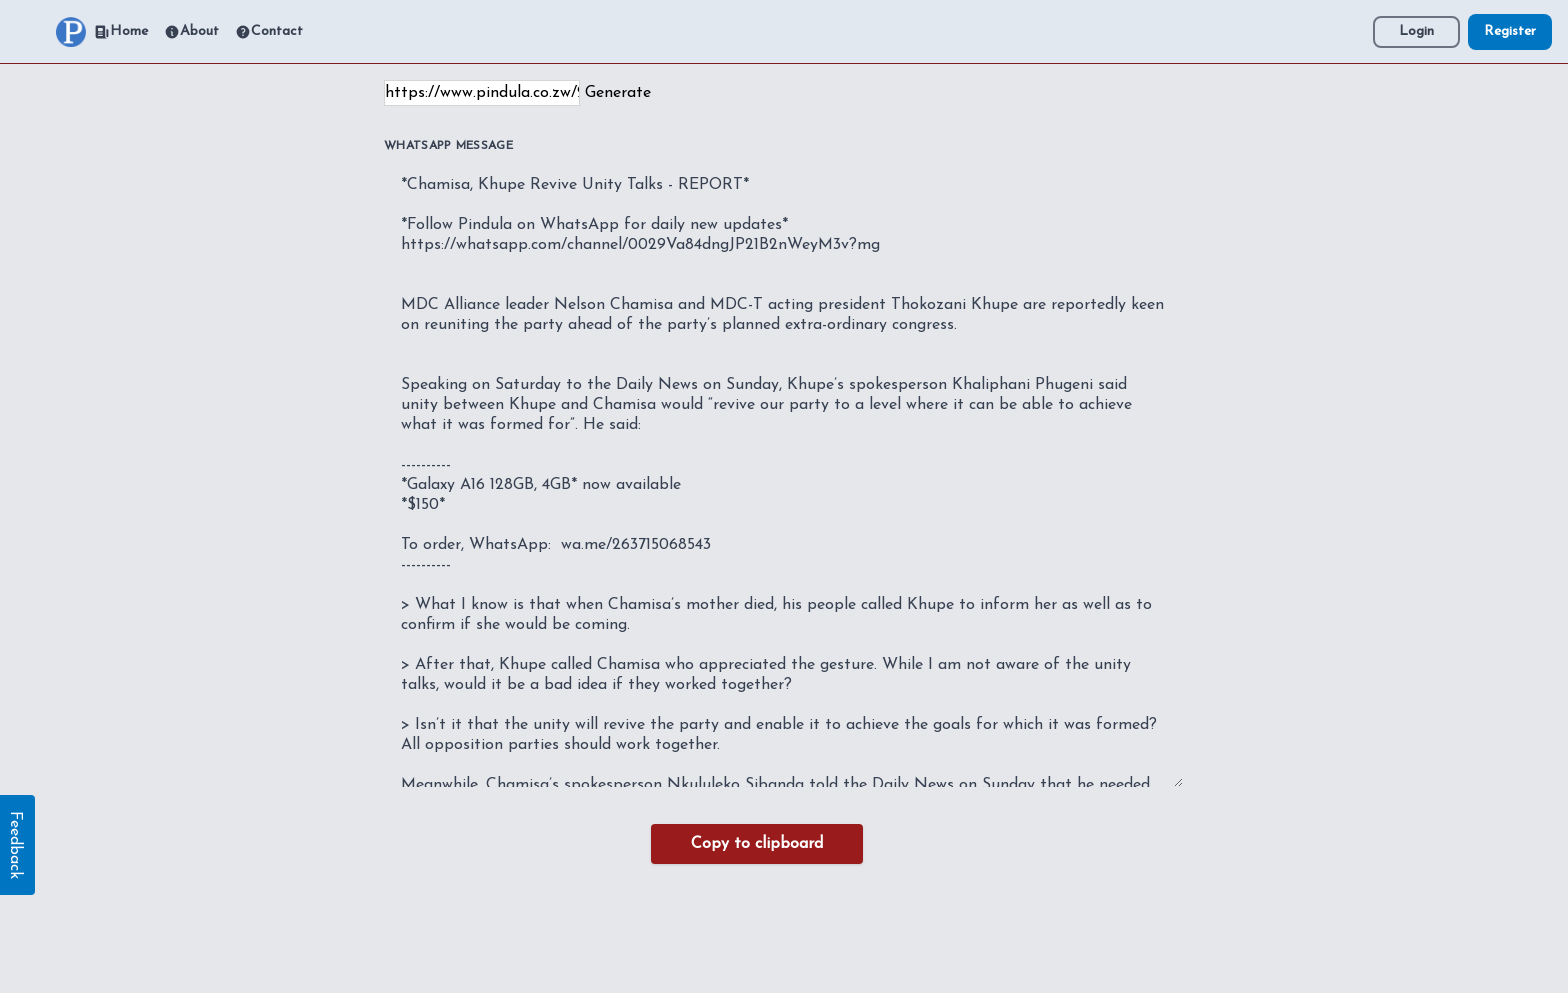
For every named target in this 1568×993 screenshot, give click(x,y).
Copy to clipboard (757, 844)
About (191, 32)
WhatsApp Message (448, 146)
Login (1416, 31)
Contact (269, 32)
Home (121, 32)
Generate (618, 93)
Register (1510, 31)
